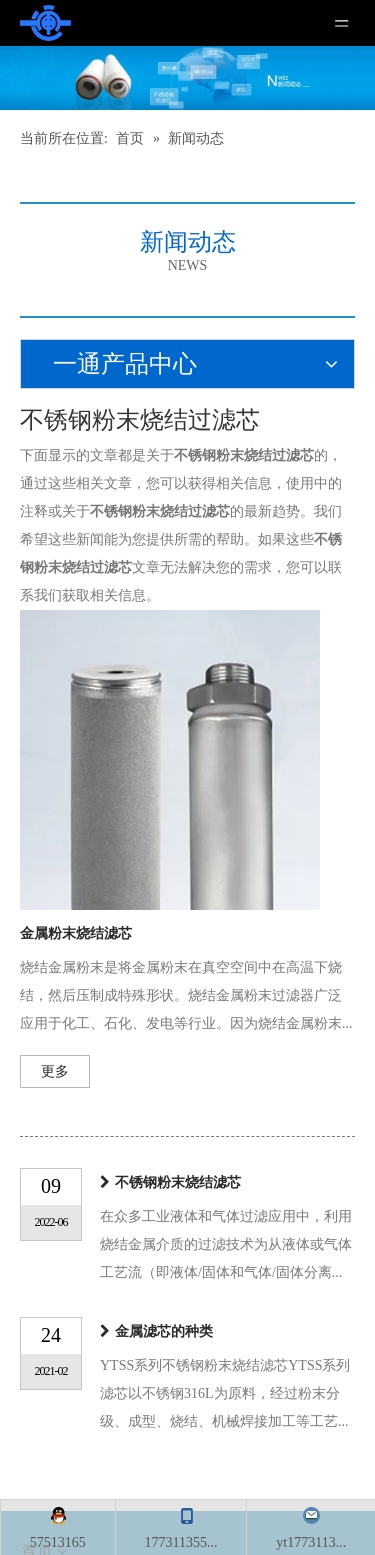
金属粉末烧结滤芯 (76, 933)
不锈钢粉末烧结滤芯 (178, 1182)
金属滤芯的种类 (164, 1331)
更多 (55, 1071)
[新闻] (187, 78)
